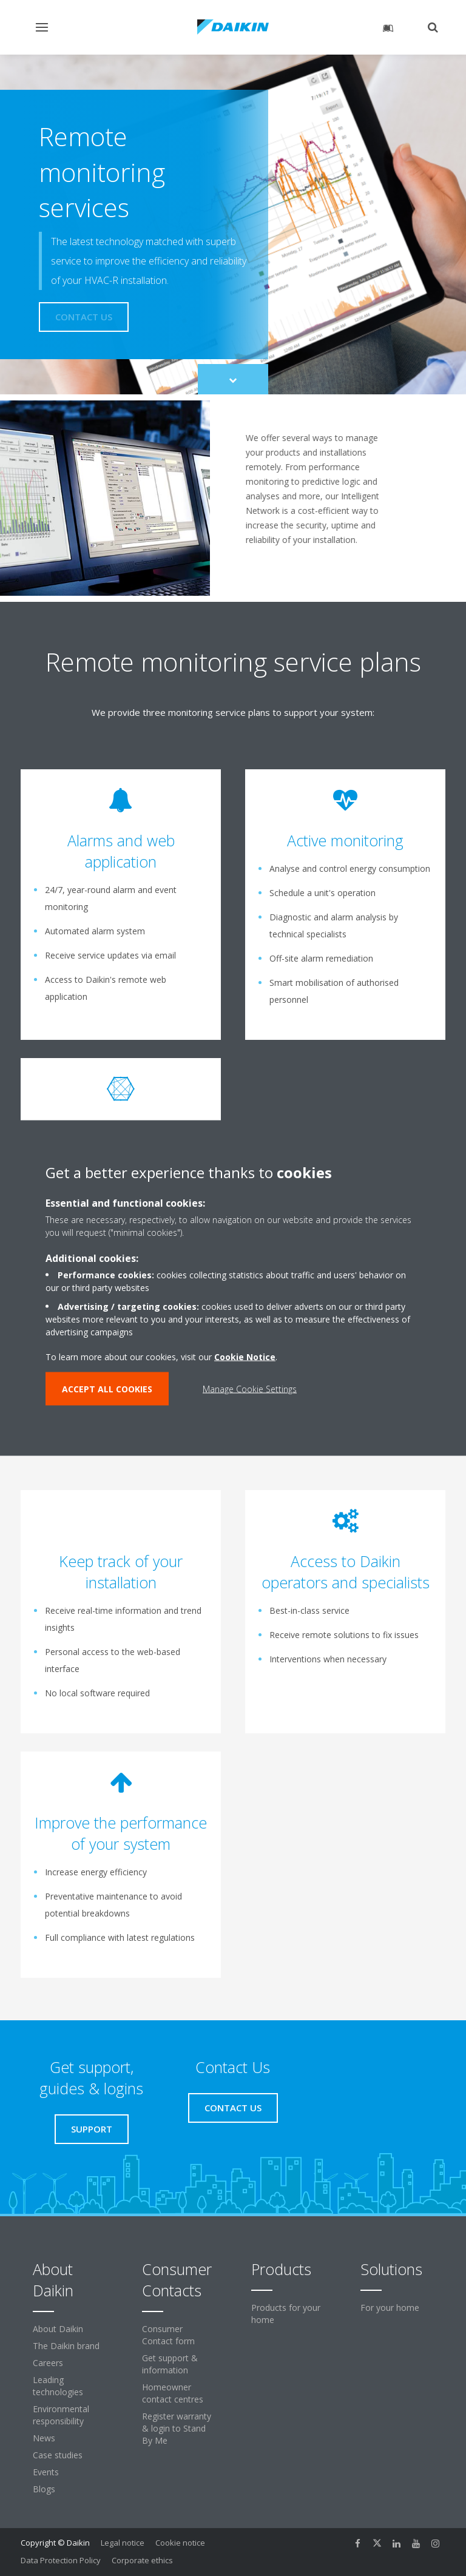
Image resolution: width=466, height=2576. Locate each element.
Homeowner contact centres (172, 2393)
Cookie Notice (244, 1357)
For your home (389, 2307)
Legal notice (122, 2542)
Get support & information (170, 2364)
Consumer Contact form (168, 2335)
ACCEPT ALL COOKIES (107, 1389)
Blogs (44, 2489)
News (44, 2438)
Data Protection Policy (61, 2560)
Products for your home (285, 2313)
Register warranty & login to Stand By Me (176, 2428)
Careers (48, 2363)
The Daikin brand (66, 2346)
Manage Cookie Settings (250, 1389)
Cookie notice (180, 2542)
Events (46, 2472)
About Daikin (58, 2329)
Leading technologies (58, 2386)
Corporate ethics (142, 2560)
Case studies (58, 2455)
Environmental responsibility (61, 2415)
